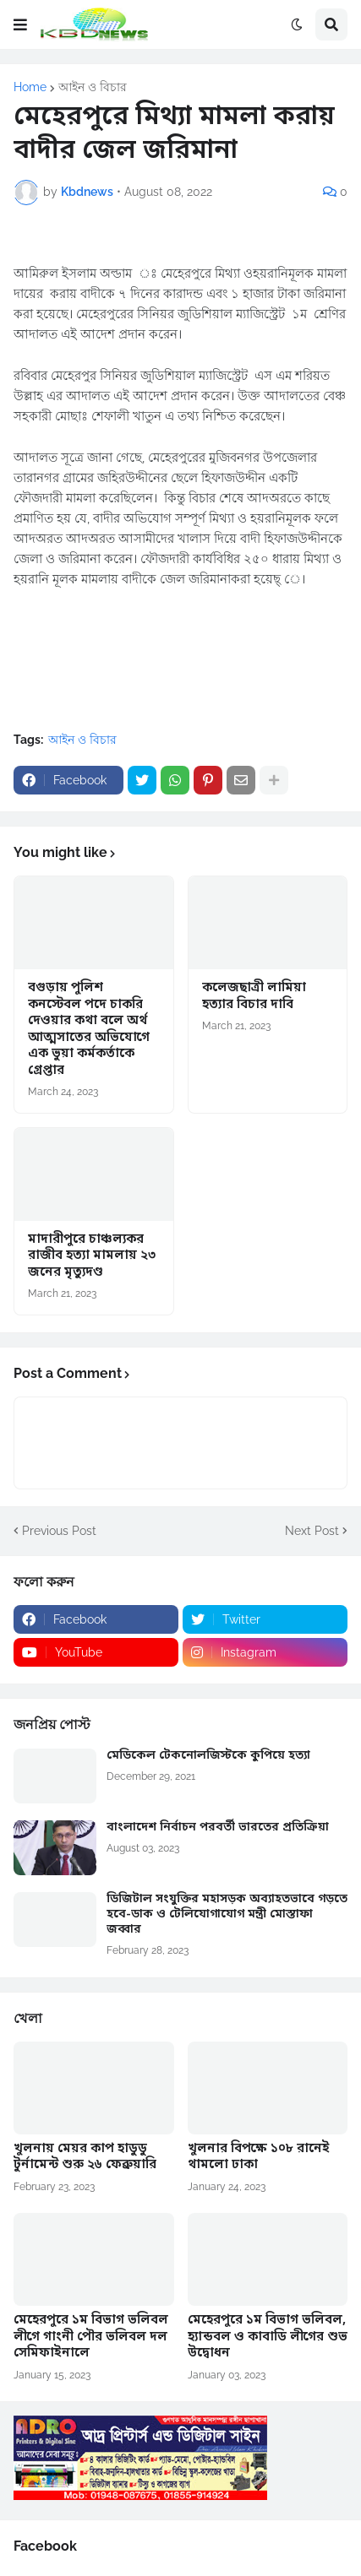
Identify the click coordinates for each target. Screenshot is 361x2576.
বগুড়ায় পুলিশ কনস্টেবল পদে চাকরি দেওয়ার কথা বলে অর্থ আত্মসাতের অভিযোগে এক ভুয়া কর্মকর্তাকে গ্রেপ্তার (89, 1029)
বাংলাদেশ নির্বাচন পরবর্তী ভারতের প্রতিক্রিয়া (218, 1828)
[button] (20, 24)
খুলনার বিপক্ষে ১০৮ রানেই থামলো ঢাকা (259, 2157)
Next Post (312, 1530)
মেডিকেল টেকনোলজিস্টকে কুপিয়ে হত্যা (208, 1756)
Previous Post (59, 1530)
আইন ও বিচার (92, 87)
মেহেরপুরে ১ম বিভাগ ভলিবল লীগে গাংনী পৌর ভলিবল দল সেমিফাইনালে (91, 2337)
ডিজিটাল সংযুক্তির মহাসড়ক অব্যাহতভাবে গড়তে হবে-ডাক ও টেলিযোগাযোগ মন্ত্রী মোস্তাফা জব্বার (227, 1915)
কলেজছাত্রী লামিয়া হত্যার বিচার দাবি (254, 996)
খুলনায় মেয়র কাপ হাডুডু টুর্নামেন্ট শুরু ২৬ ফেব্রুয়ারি (85, 2157)
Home (30, 87)
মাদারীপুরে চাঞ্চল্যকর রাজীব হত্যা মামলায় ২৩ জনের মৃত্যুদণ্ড (92, 1256)
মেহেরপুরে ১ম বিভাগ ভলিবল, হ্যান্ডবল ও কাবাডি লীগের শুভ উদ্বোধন (267, 2337)
